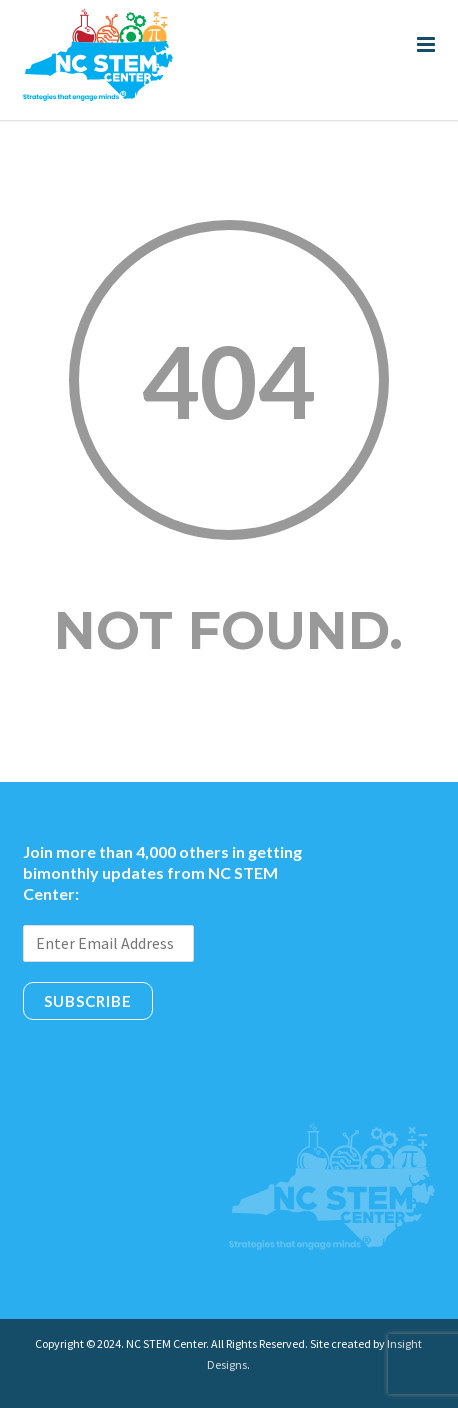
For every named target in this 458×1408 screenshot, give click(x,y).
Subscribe (88, 1001)
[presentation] (175, 1064)
